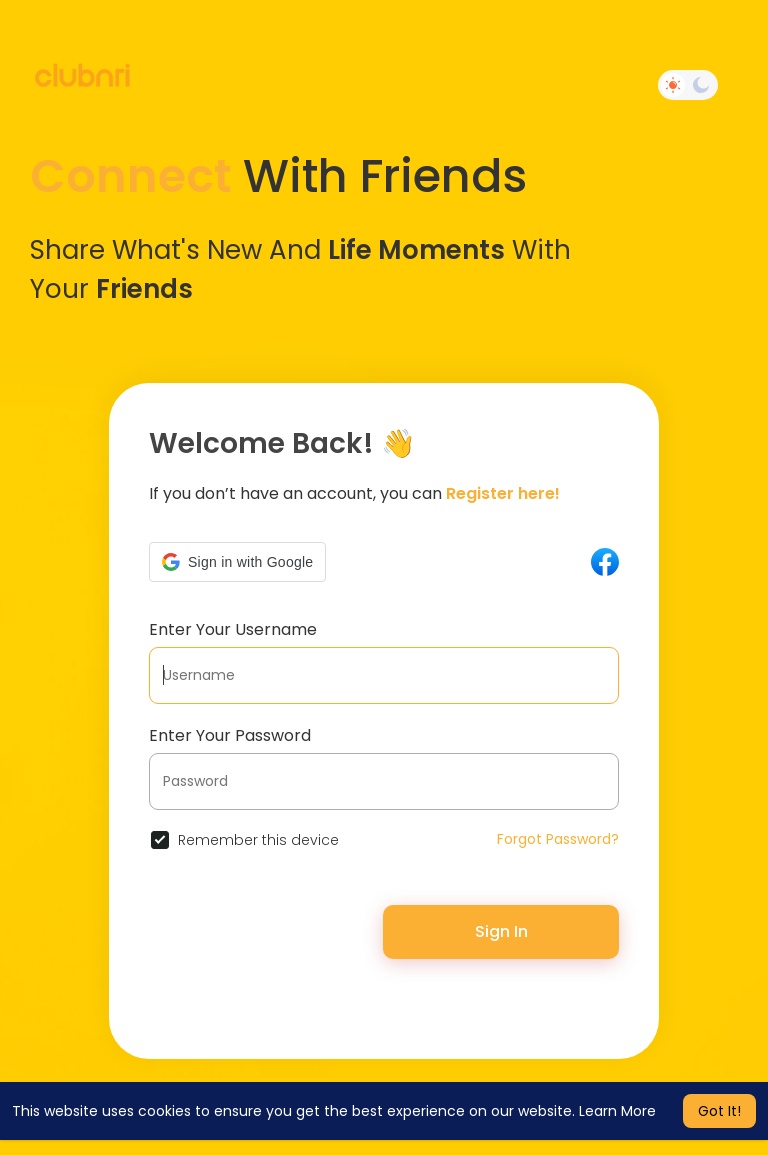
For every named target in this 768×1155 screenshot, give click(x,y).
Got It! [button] (719, 1111)
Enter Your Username (233, 629)
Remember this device (258, 840)
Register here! (503, 493)
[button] (237, 562)
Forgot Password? (558, 839)
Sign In (501, 931)
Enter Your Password (230, 735)
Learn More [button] (617, 1111)
